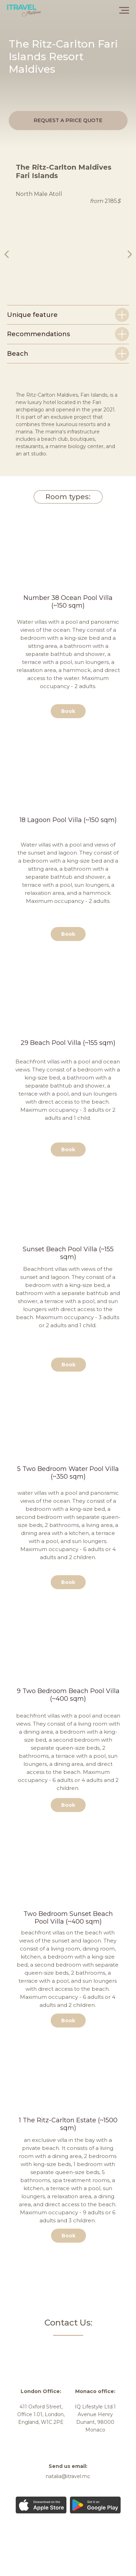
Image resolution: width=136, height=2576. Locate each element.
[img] (53, 2348)
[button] (68, 120)
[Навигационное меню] (124, 10)
